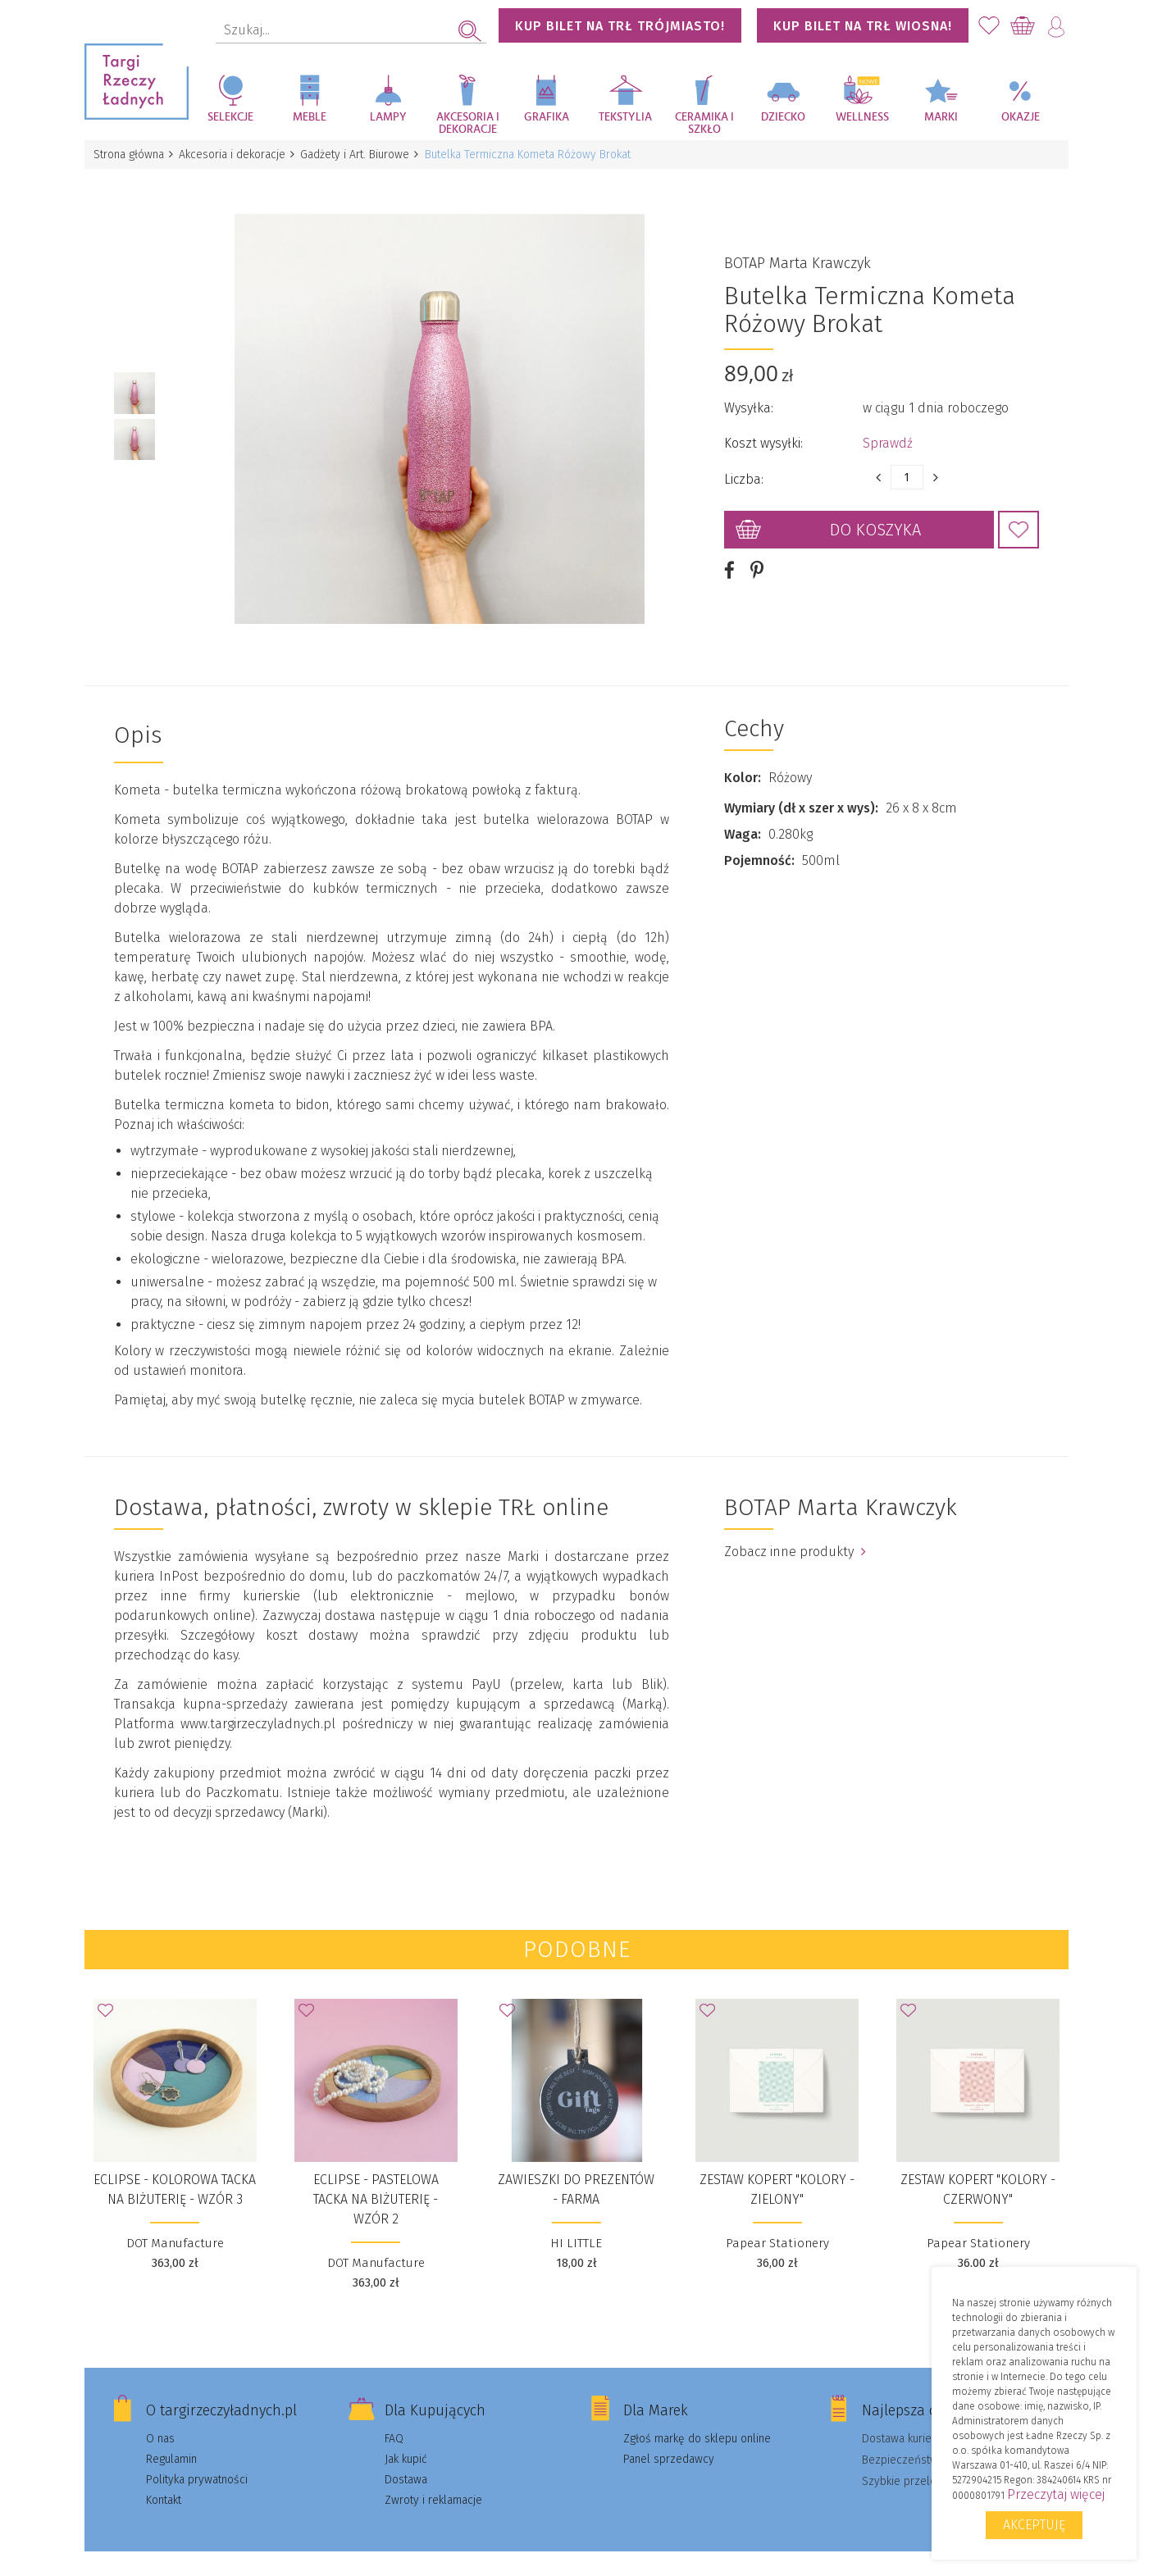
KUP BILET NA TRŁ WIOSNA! (862, 26)
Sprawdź (888, 434)
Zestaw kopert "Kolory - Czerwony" (977, 2170)
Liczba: (743, 470)
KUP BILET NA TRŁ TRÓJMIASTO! (620, 26)
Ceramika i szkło (704, 123)
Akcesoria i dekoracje (467, 123)
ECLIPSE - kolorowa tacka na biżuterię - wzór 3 (174, 2170)
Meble (309, 117)
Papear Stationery (777, 2224)
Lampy (388, 117)
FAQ (394, 2420)
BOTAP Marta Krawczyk (797, 254)
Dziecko (783, 117)
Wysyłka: (748, 399)
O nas (160, 2420)
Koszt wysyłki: (763, 434)
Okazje (1020, 117)
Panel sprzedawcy (668, 2440)
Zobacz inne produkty (795, 1533)
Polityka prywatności (197, 2461)
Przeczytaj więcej (1056, 2494)
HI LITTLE (576, 2224)
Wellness (862, 117)
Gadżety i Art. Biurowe (360, 155)
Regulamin (171, 2440)
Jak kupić (406, 2440)
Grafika (546, 117)
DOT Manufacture (175, 2224)
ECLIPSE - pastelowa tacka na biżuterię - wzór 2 (376, 2180)
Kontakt (163, 2481)
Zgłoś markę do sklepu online (697, 2420)
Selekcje (230, 117)
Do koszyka (875, 520)
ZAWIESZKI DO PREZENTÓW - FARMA (576, 2170)
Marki (941, 117)
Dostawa (406, 2461)
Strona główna (129, 155)
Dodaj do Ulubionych (1018, 520)
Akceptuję (1034, 2525)
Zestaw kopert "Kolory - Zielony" (777, 2170)
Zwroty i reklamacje (433, 2481)
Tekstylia (625, 117)
